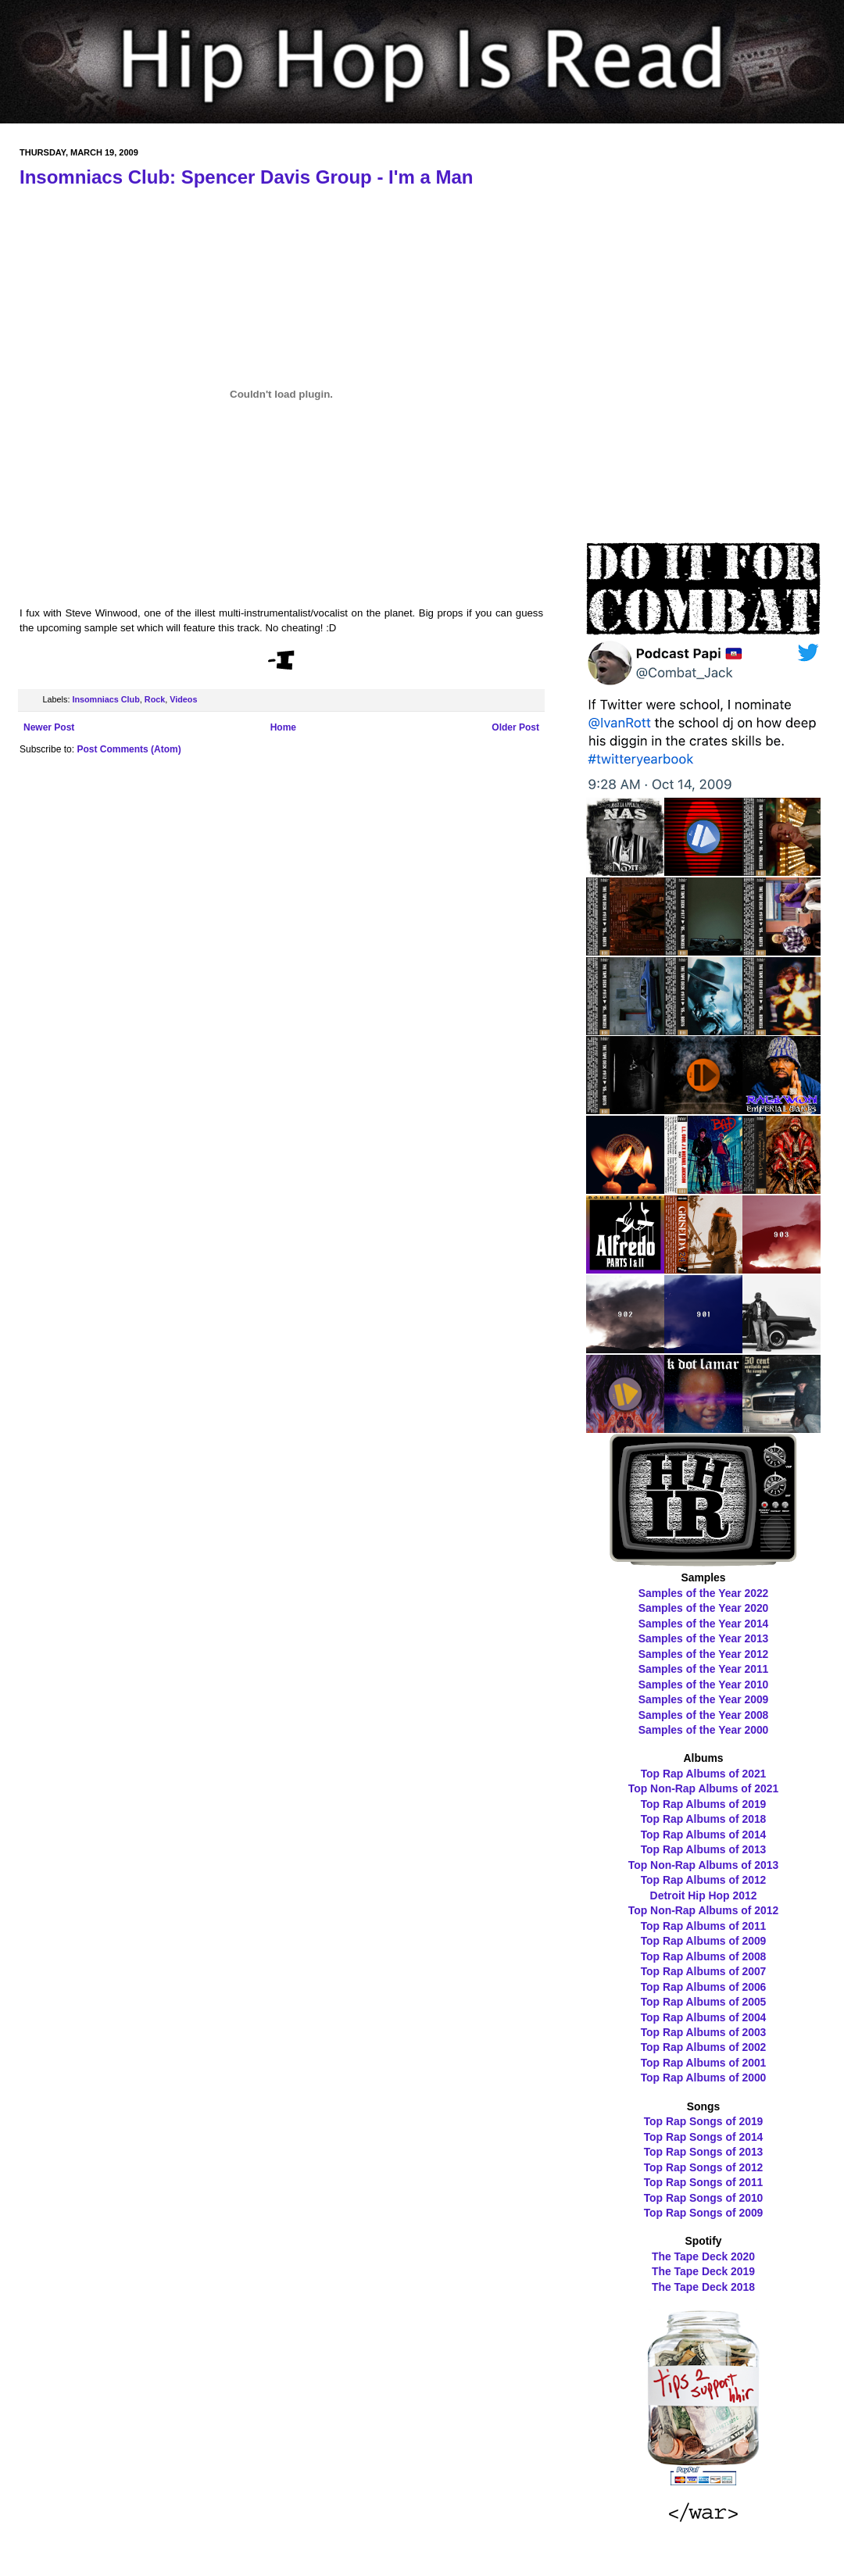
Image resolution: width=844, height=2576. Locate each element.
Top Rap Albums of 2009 (704, 1941)
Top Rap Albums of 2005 (704, 2001)
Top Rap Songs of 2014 (704, 2137)
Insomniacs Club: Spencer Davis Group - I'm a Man (247, 177)
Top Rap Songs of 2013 (704, 2151)
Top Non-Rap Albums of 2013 (703, 1865)
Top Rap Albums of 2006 (704, 1987)
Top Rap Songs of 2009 (704, 2212)
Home (283, 727)
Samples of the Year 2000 (703, 1730)
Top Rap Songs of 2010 (704, 2198)
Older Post (515, 727)
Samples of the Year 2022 (703, 1593)
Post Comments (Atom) (129, 749)
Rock (155, 699)
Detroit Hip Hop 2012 (703, 1895)
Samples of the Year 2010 (703, 1684)
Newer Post (48, 727)
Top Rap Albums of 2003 (704, 2032)
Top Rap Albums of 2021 (704, 1773)
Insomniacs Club (105, 699)
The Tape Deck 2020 (703, 2256)
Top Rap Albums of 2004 (704, 2017)
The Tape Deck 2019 (703, 2271)
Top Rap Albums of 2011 (704, 1926)
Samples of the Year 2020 (703, 1608)
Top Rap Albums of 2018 (704, 1819)
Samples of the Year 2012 (703, 1654)
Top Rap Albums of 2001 (704, 2062)
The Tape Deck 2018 (703, 2287)
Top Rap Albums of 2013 (704, 1849)
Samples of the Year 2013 (703, 1638)
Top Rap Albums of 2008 (704, 1956)
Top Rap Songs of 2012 (704, 2167)
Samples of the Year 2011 (703, 1669)
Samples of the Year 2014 (703, 1623)
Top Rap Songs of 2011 (704, 2182)
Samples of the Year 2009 (703, 1699)
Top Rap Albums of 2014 (704, 1834)
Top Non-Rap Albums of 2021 (703, 1788)
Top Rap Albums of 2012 (704, 1880)
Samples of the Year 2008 (703, 1715)
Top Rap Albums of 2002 (704, 2047)
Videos (183, 699)
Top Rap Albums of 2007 (704, 1971)
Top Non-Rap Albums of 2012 (703, 1910)
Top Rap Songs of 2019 (704, 2121)
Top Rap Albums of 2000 (704, 2077)
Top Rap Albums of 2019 (704, 1804)
